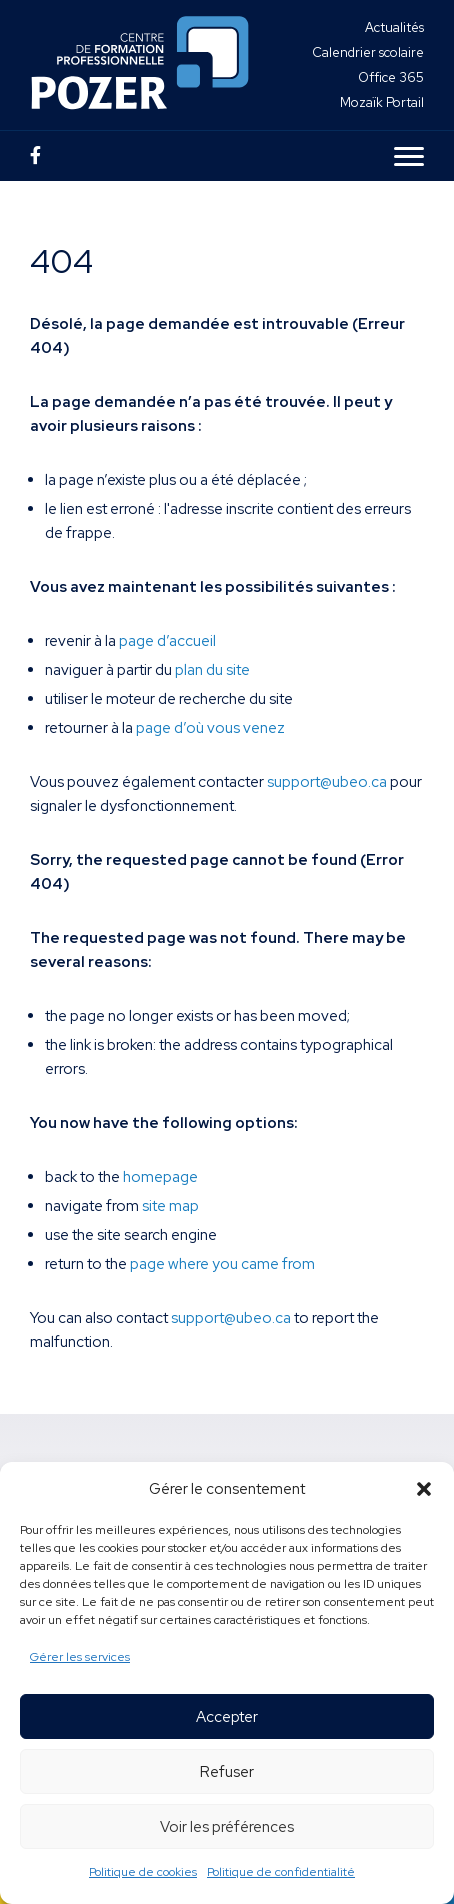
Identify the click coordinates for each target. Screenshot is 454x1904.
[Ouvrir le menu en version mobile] (409, 156)
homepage (160, 1177)
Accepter (227, 1717)
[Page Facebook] (35, 156)
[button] (424, 1489)
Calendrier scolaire (368, 52)
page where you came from (222, 1264)
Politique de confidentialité (281, 1872)
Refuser (227, 1772)
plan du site (212, 670)
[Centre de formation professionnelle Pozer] (140, 65)
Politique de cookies (143, 1872)
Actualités (394, 27)
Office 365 (391, 77)
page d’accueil (167, 641)
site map (170, 1206)
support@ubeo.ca (327, 782)
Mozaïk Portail (382, 102)
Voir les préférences (227, 1827)
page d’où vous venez (210, 728)
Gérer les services (80, 1657)
